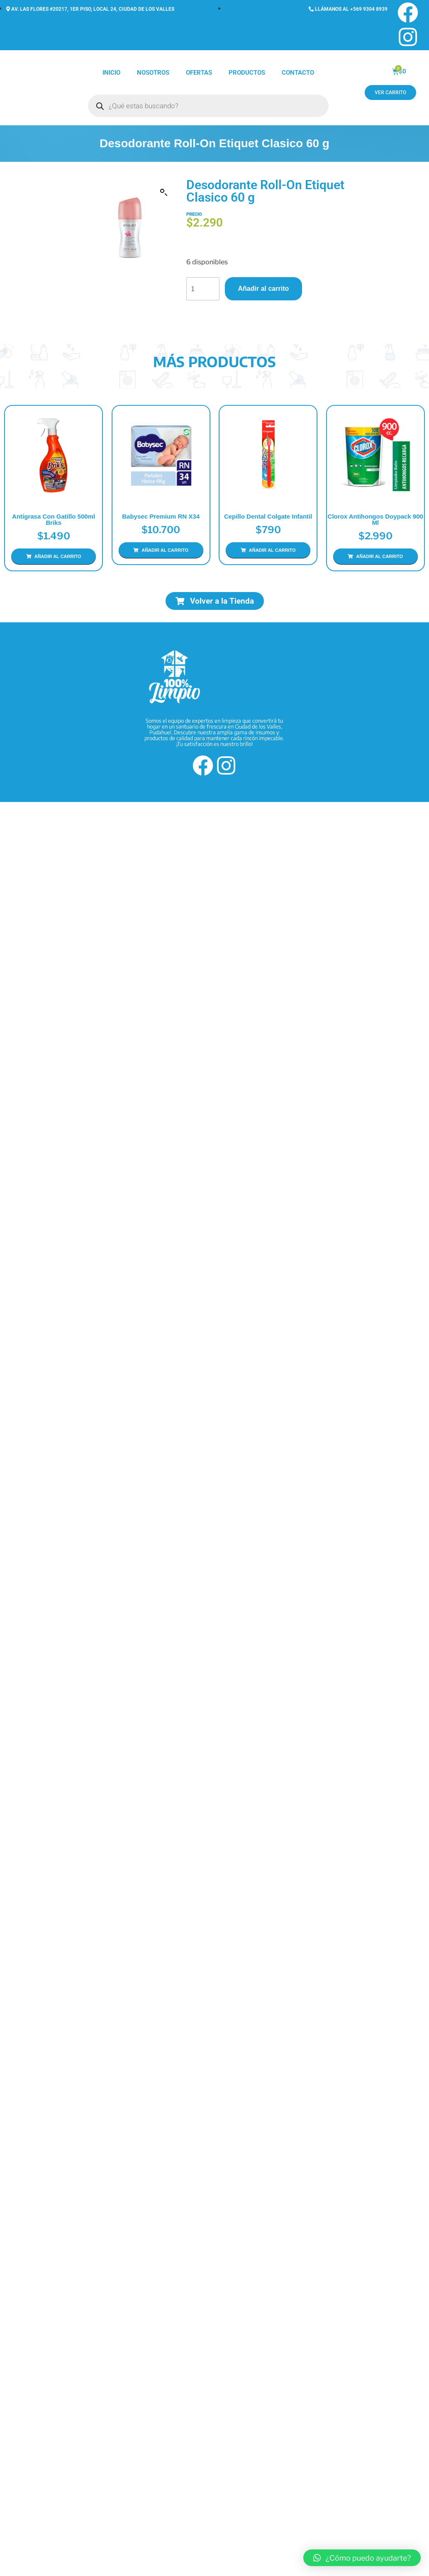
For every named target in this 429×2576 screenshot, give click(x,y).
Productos (247, 72)
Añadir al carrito (263, 288)
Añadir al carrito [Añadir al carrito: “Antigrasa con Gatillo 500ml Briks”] (57, 556)
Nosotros (153, 72)
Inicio (111, 72)
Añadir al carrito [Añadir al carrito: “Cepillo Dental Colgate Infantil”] (266, 576)
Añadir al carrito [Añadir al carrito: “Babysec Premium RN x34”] (162, 563)
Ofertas (199, 72)
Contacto (298, 72)
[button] (163, 192)
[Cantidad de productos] (202, 288)
